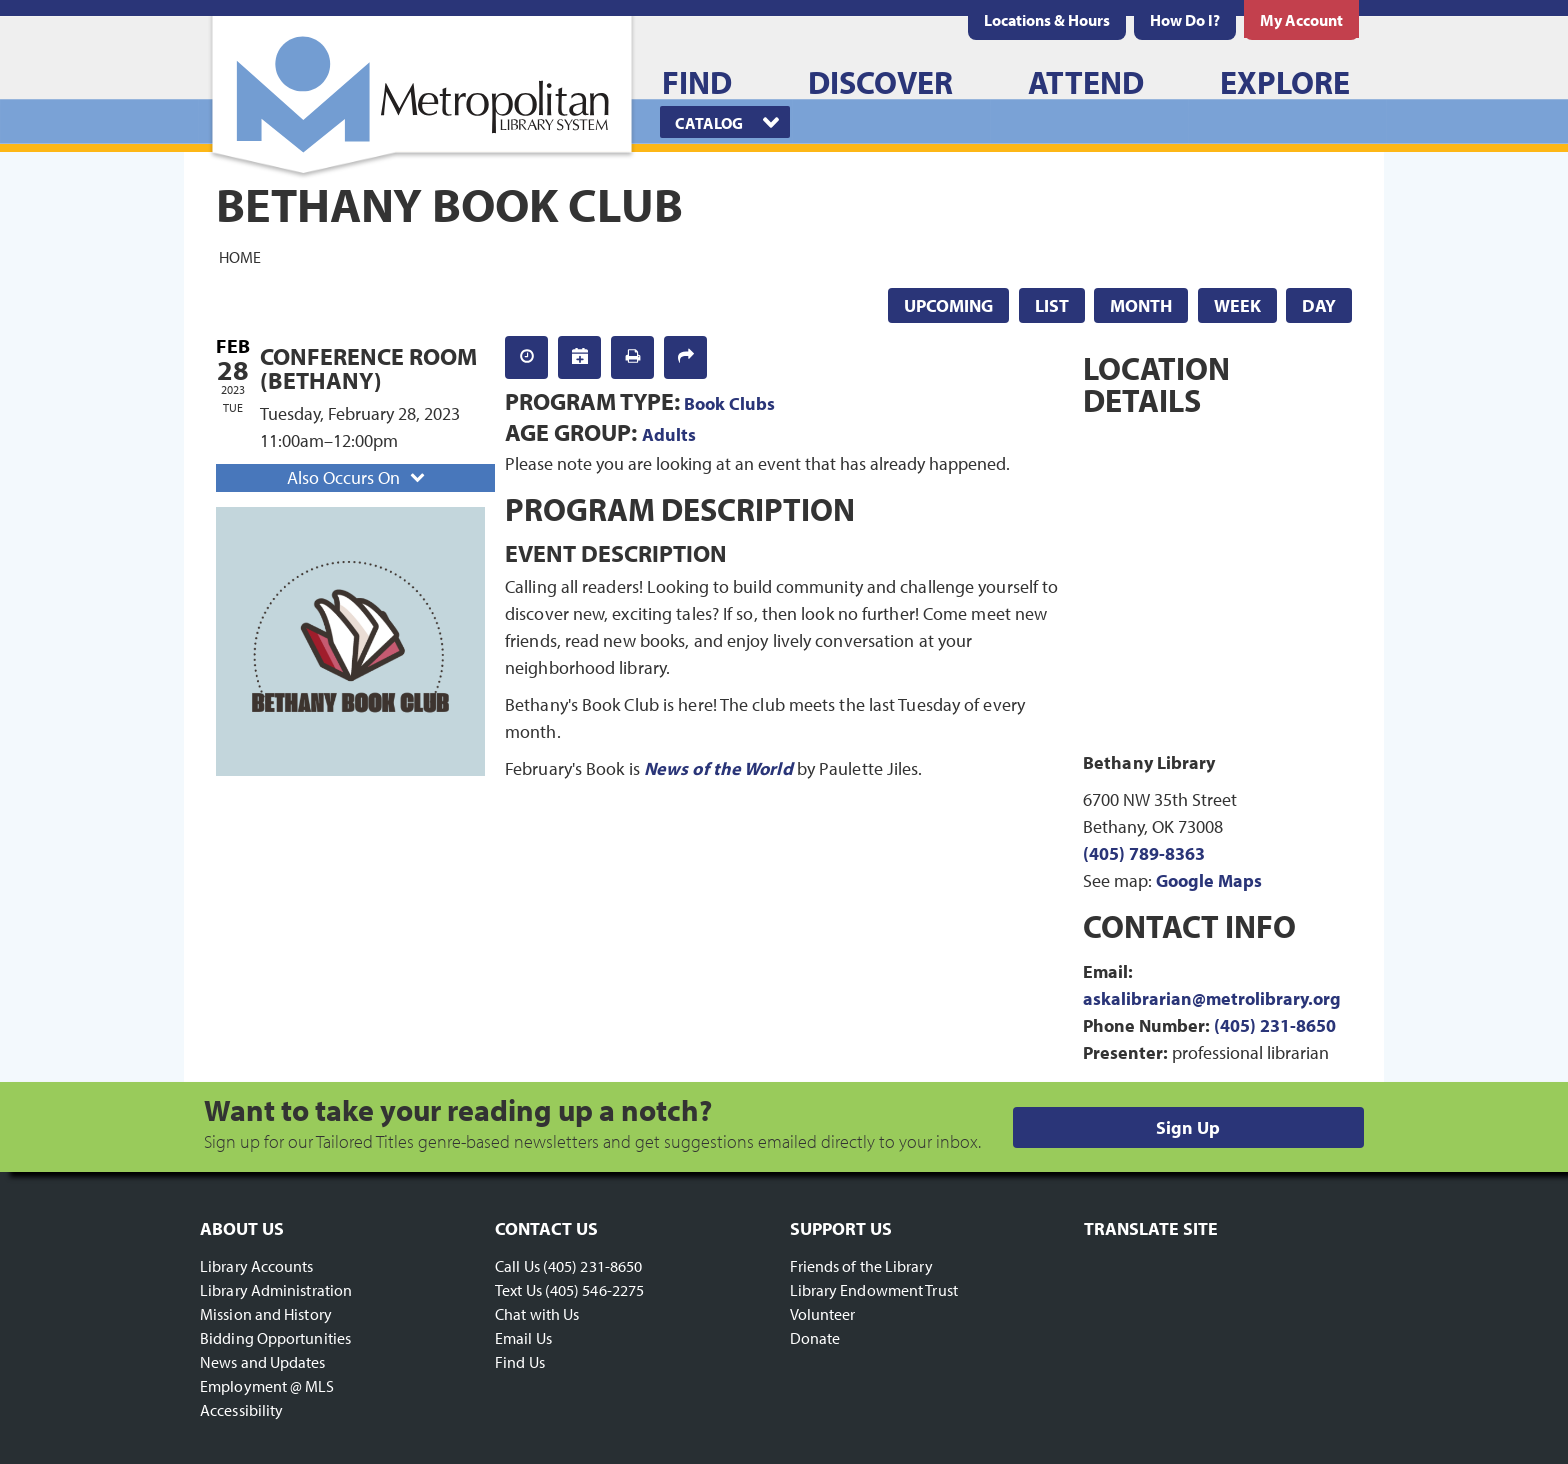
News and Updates (263, 1362)
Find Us (520, 1362)
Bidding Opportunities (275, 1338)
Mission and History (266, 1314)
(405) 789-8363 (1144, 853)
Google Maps (1209, 880)
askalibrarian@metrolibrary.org (1212, 998)
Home (240, 256)
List (1052, 305)
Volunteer (823, 1314)
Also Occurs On (358, 477)
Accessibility (241, 1410)
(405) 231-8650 (1275, 1025)
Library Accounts (257, 1266)
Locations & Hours (1047, 20)
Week (1237, 305)
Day (1319, 305)
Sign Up (1188, 1127)
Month (1141, 305)
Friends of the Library (861, 1266)
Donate (815, 1338)
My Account (1301, 20)
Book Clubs (729, 403)
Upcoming (948, 305)
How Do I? (1185, 20)
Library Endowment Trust (874, 1290)
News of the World (718, 768)
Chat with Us (537, 1314)
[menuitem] (1047, 20)
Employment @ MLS (267, 1386)
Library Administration (276, 1290)
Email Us (523, 1338)
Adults (669, 434)
